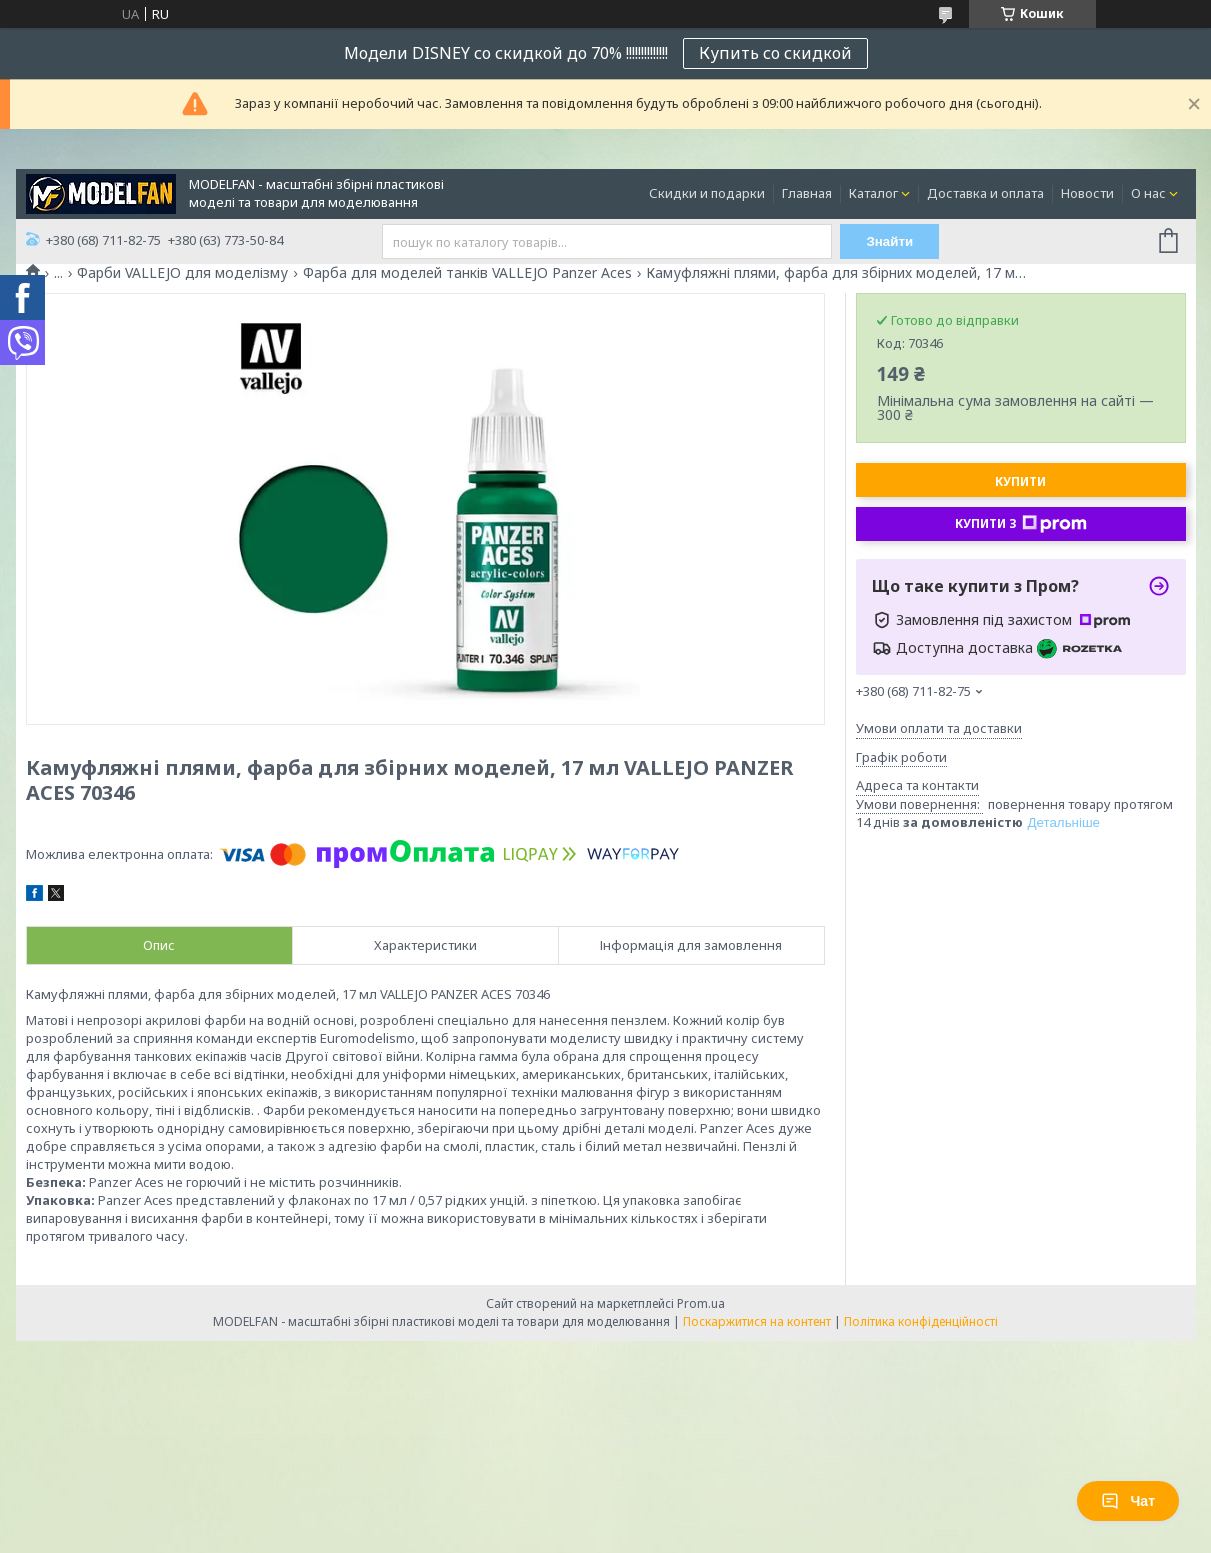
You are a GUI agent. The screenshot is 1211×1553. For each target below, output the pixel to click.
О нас (1148, 193)
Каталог (873, 193)
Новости (1087, 193)
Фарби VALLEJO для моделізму (182, 273)
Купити (1020, 481)
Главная (807, 193)
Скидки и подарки (707, 193)
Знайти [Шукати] (889, 241)
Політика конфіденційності (921, 1321)
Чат (1128, 1501)
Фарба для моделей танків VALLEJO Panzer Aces (467, 273)
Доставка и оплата (985, 193)
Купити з (1021, 524)
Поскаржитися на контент (757, 1321)
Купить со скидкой (775, 53)
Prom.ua (701, 1303)
